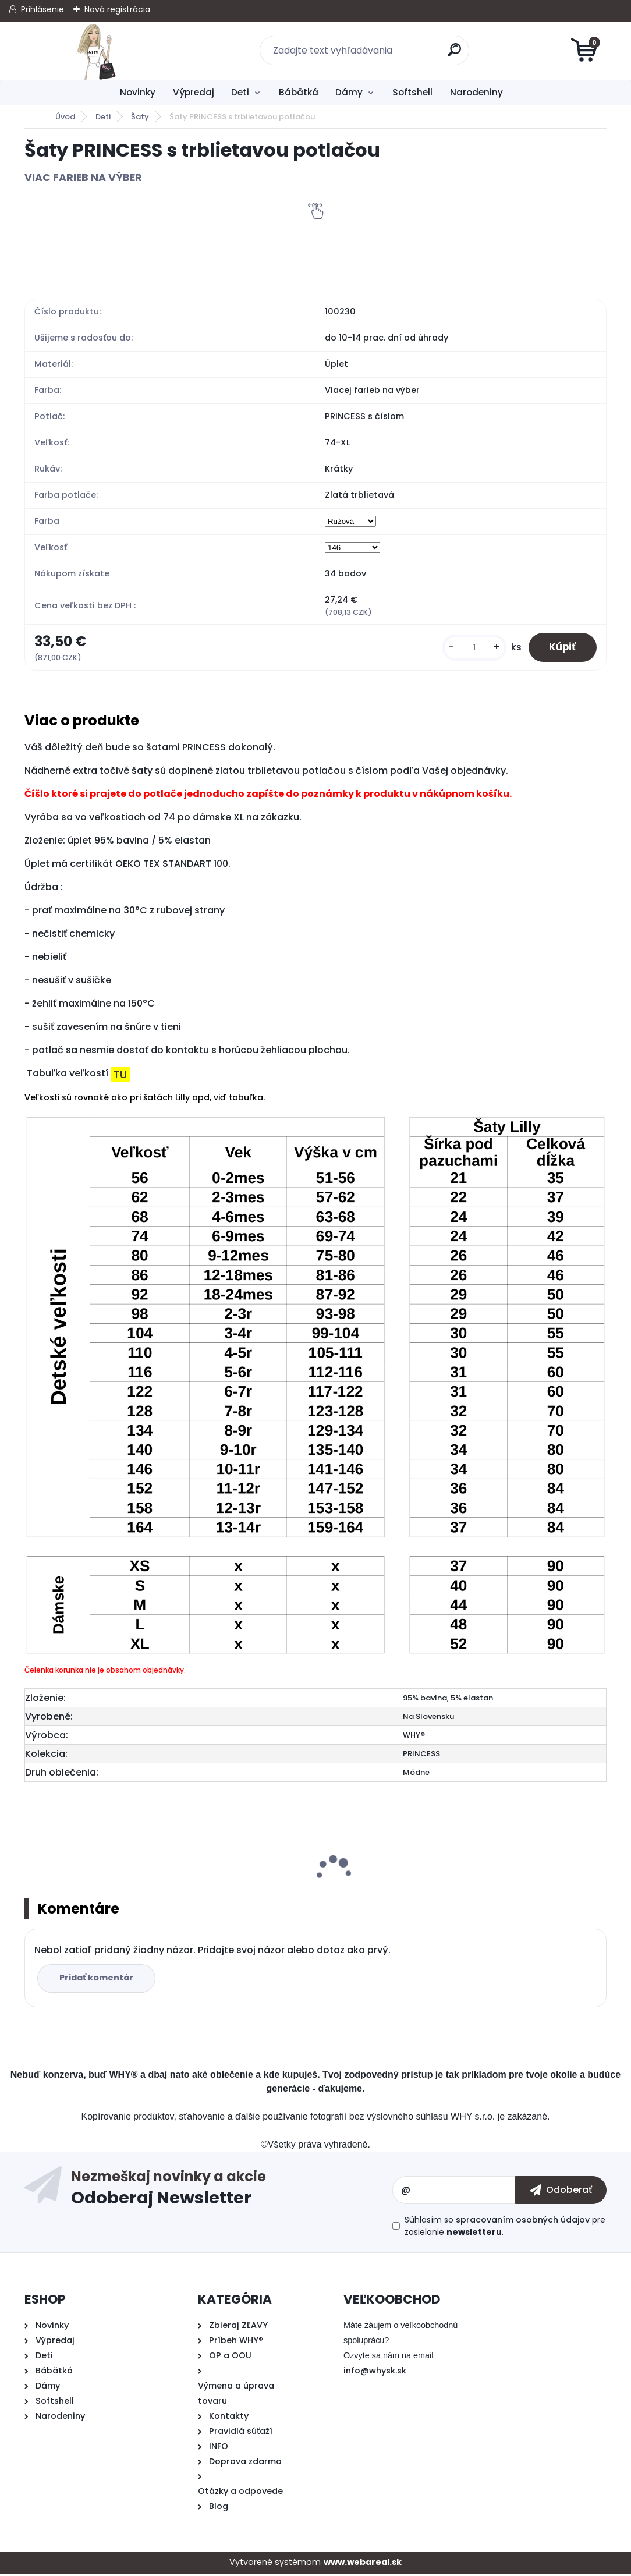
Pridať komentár (98, 1980)
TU (122, 1076)
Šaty (140, 116)
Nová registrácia (117, 9)
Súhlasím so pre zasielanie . (505, 2228)
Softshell (412, 92)
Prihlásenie (42, 9)
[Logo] (95, 51)
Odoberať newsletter (232, 2192)
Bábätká (298, 92)
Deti (240, 92)
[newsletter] (561, 2192)
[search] (455, 54)
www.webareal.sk (363, 2564)
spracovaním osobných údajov (523, 2222)
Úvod (65, 116)
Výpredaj (193, 92)
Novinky (137, 92)
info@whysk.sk (374, 2373)
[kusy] (468, 649)
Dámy (349, 92)
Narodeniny (476, 92)
